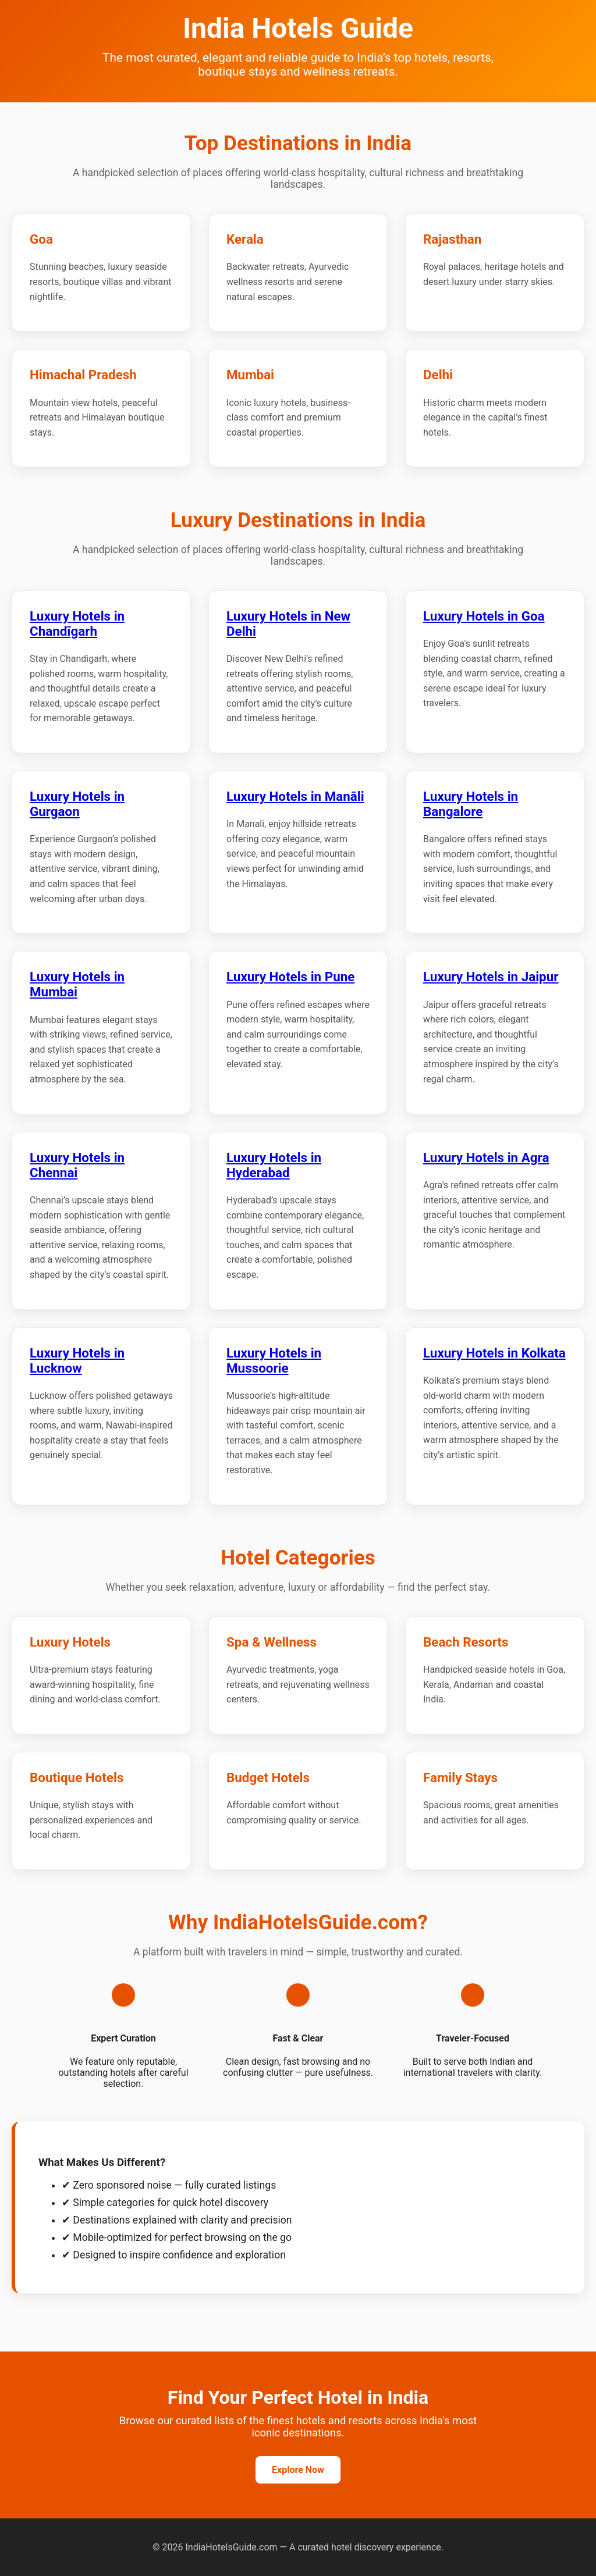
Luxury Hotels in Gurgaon (77, 804)
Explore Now (298, 2469)
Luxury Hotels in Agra (486, 1157)
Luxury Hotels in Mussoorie (273, 1360)
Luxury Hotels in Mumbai (77, 984)
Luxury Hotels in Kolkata (494, 1352)
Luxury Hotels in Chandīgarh (77, 623)
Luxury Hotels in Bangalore (470, 804)
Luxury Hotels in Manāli (295, 796)
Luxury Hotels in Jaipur (490, 976)
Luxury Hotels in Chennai (77, 1165)
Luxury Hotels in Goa (484, 615)
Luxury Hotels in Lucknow (77, 1360)
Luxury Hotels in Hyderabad (273, 1165)
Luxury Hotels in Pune (290, 976)
